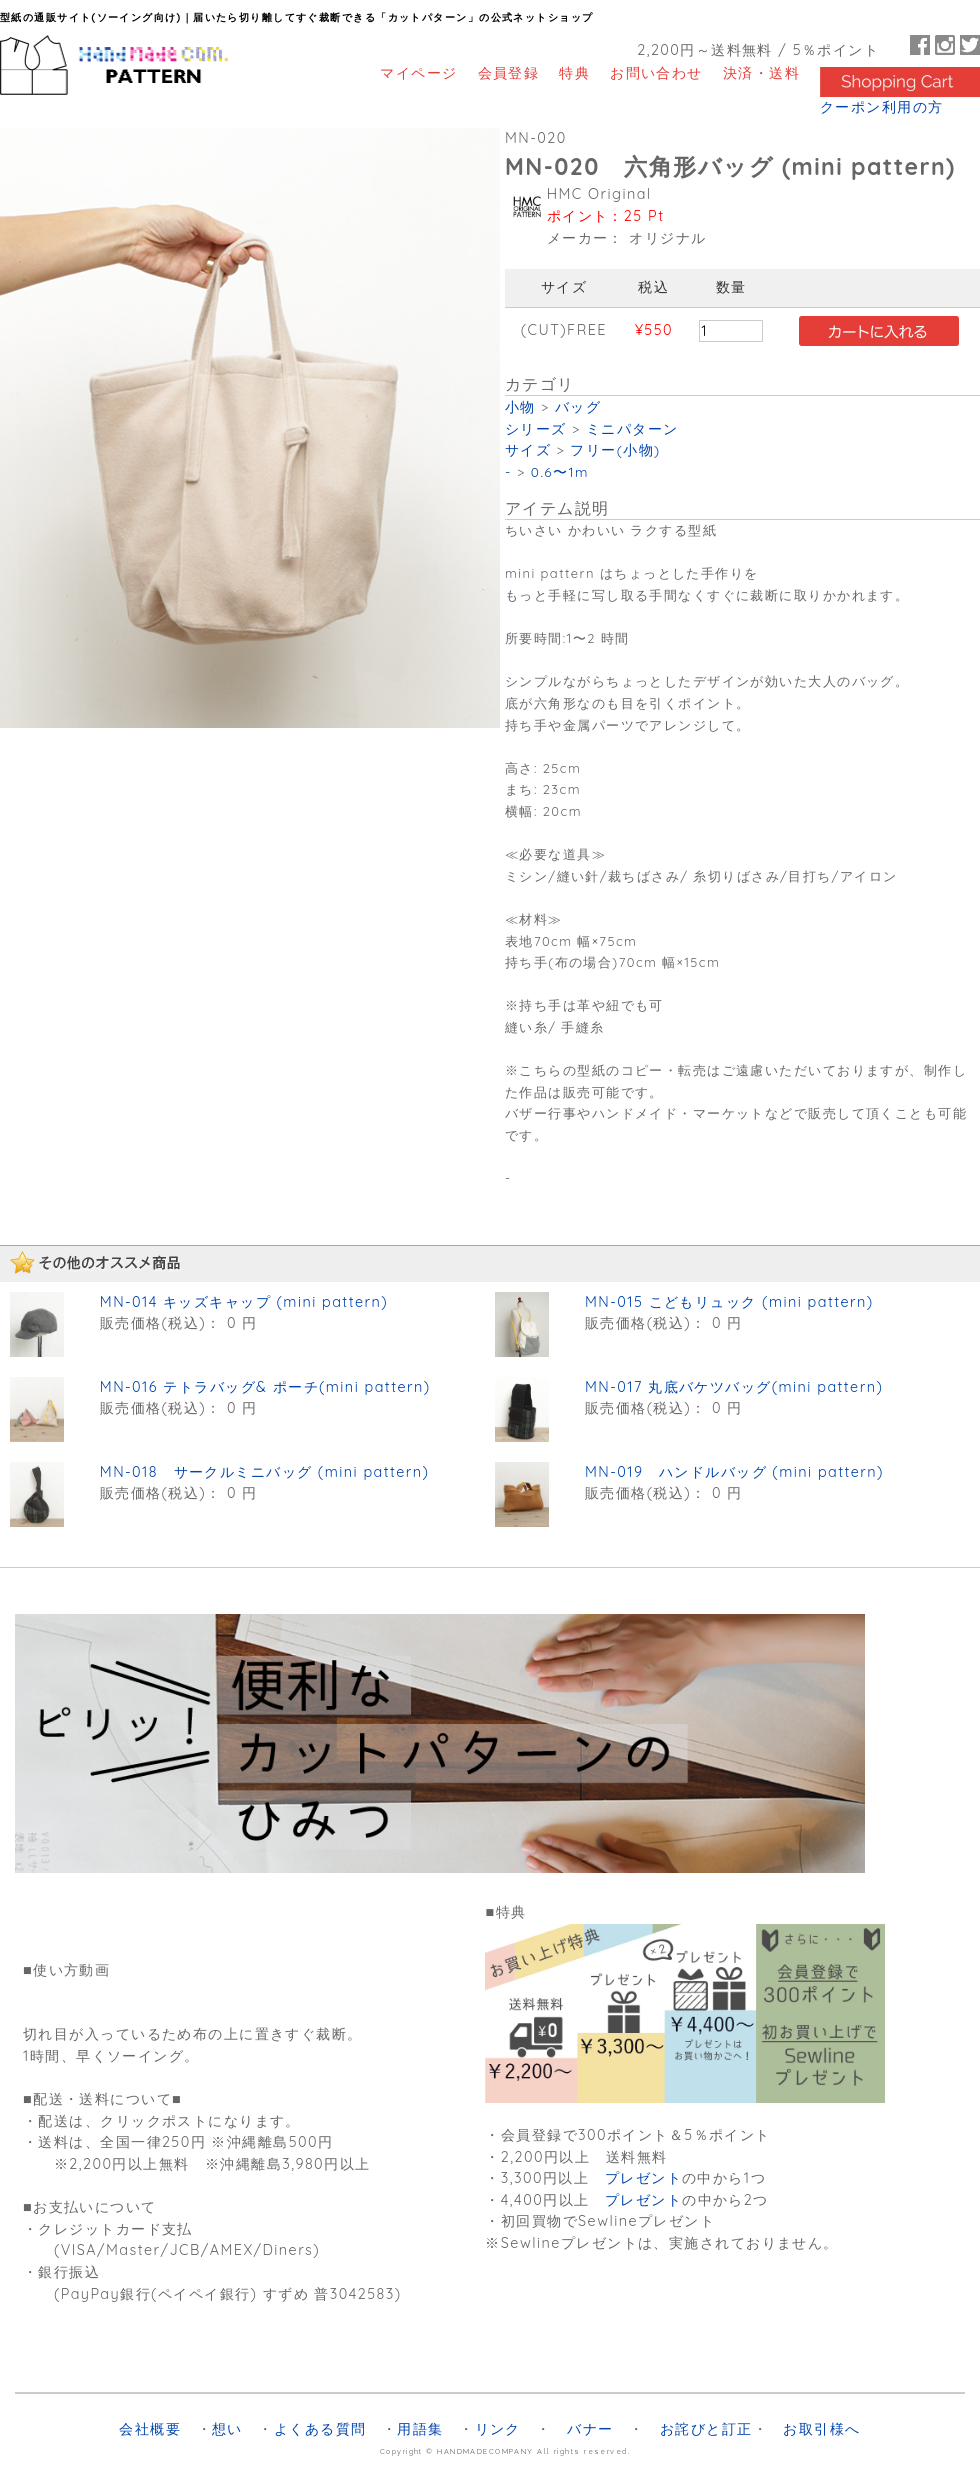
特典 (574, 72)
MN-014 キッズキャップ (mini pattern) (244, 1302)
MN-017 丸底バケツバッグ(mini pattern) (734, 1387)
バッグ (578, 406)
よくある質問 (320, 2429)
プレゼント (643, 2178)
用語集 (420, 2429)
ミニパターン (632, 428)
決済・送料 (761, 72)
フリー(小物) (615, 449)
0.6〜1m (560, 471)
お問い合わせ (656, 72)
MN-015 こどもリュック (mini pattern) (729, 1302)
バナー (590, 2429)
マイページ (418, 72)
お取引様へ (821, 2429)
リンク (498, 2429)
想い (227, 2429)
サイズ (528, 449)
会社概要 (150, 2429)
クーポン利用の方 (882, 107)
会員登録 (509, 72)
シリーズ (536, 428)
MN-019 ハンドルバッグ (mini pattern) (734, 1472)
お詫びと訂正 (706, 2429)
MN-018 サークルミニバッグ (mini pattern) (265, 1472)
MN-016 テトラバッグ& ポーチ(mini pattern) (265, 1387)
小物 (520, 406)
